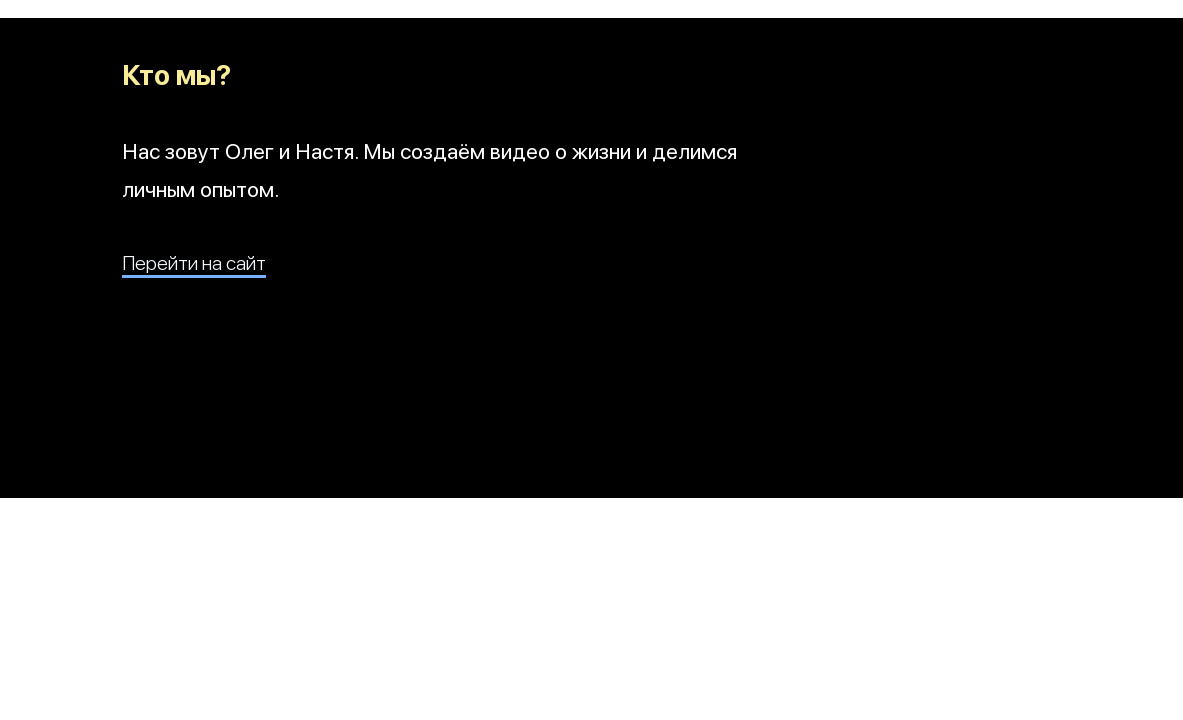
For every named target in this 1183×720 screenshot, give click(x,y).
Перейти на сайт (194, 263)
